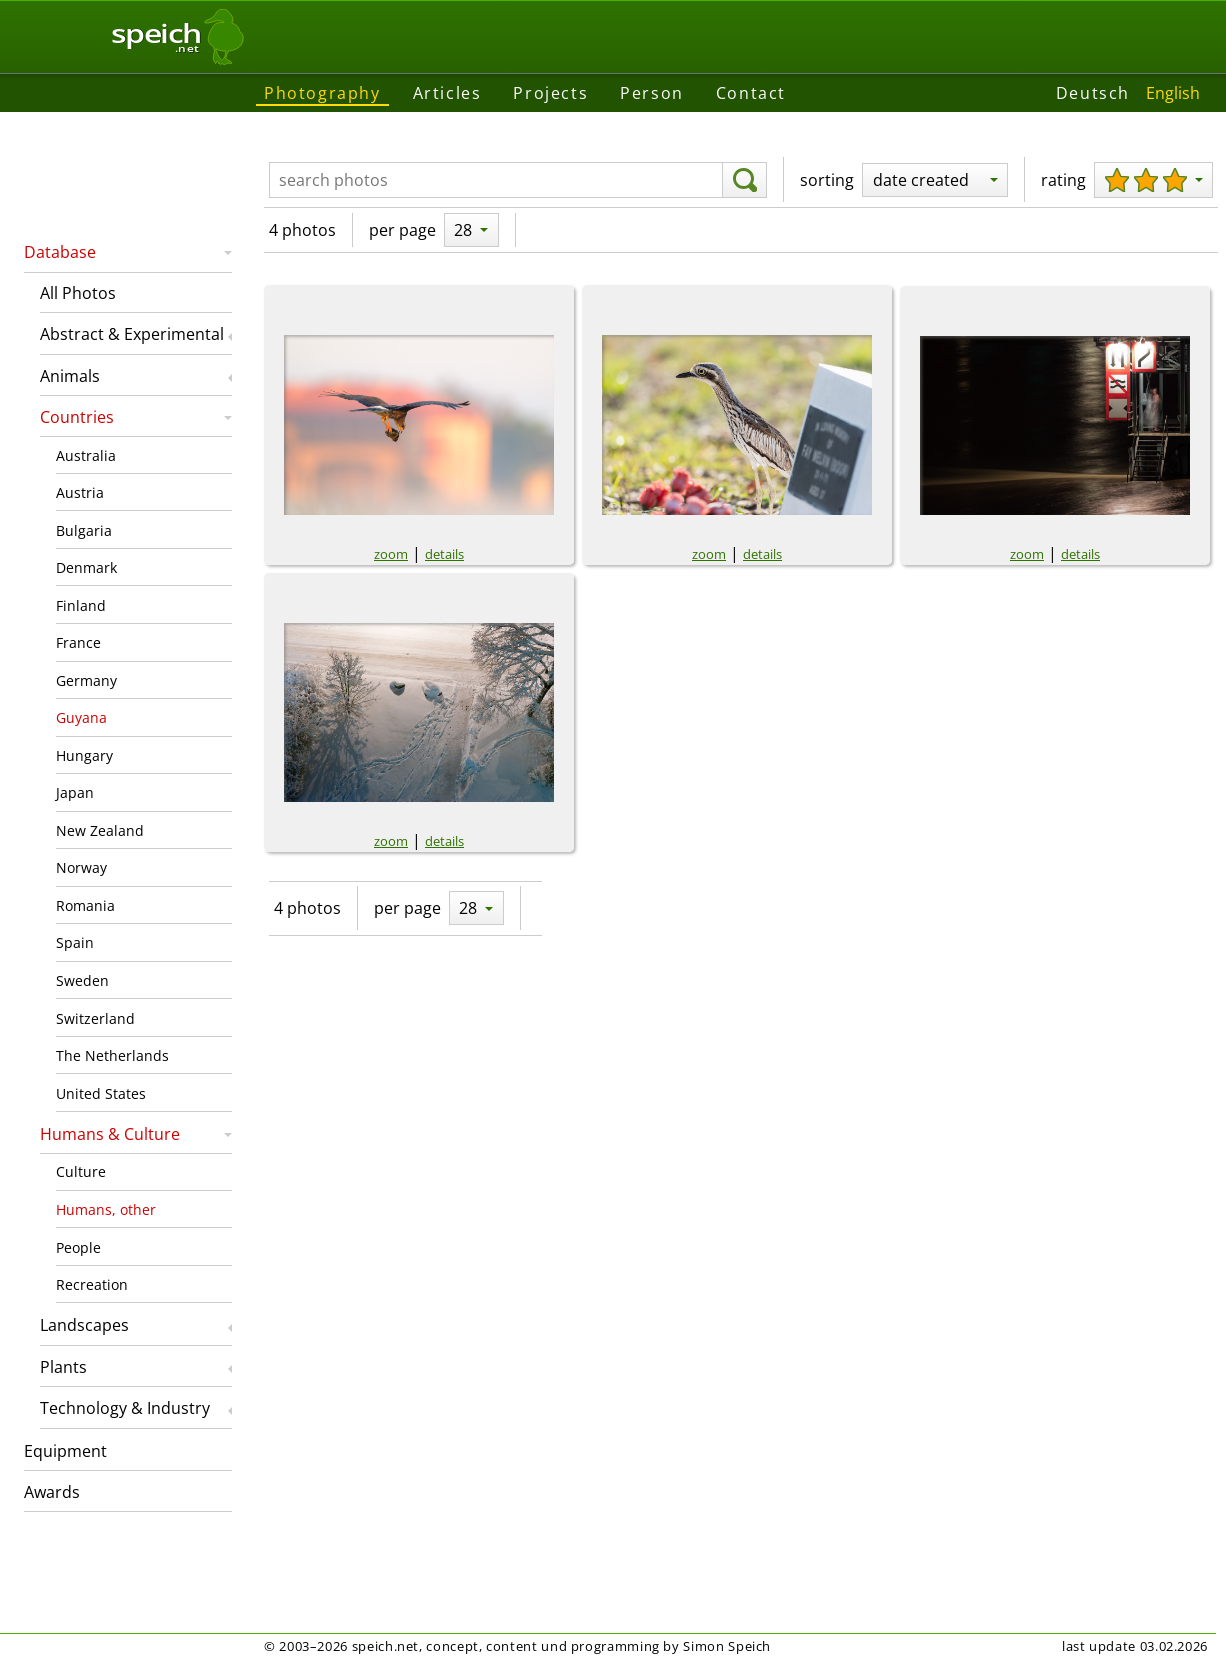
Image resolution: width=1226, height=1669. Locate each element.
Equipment (65, 1451)
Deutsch (1093, 93)
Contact (751, 93)
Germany (86, 680)
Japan (75, 792)
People (78, 1247)
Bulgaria (84, 530)
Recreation (92, 1284)
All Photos (78, 293)
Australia (86, 455)
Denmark (86, 567)
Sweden (82, 980)
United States (101, 1093)
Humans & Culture (110, 1134)
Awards (52, 1492)
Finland (81, 605)
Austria (80, 492)
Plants (63, 1367)
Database (60, 252)
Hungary (84, 755)
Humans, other (106, 1209)
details (444, 554)
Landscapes (84, 1325)
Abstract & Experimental (132, 334)
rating (1063, 180)
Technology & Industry (125, 1408)
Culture (81, 1171)
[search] (744, 180)
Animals (70, 376)
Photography (322, 93)
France (78, 642)
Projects (550, 93)
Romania (85, 905)
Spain (75, 942)
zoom (391, 554)
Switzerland (95, 1018)
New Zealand (100, 830)
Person (652, 93)
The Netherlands (112, 1055)
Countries (77, 417)
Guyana (81, 717)
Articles (447, 93)
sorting (827, 180)
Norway (81, 867)
